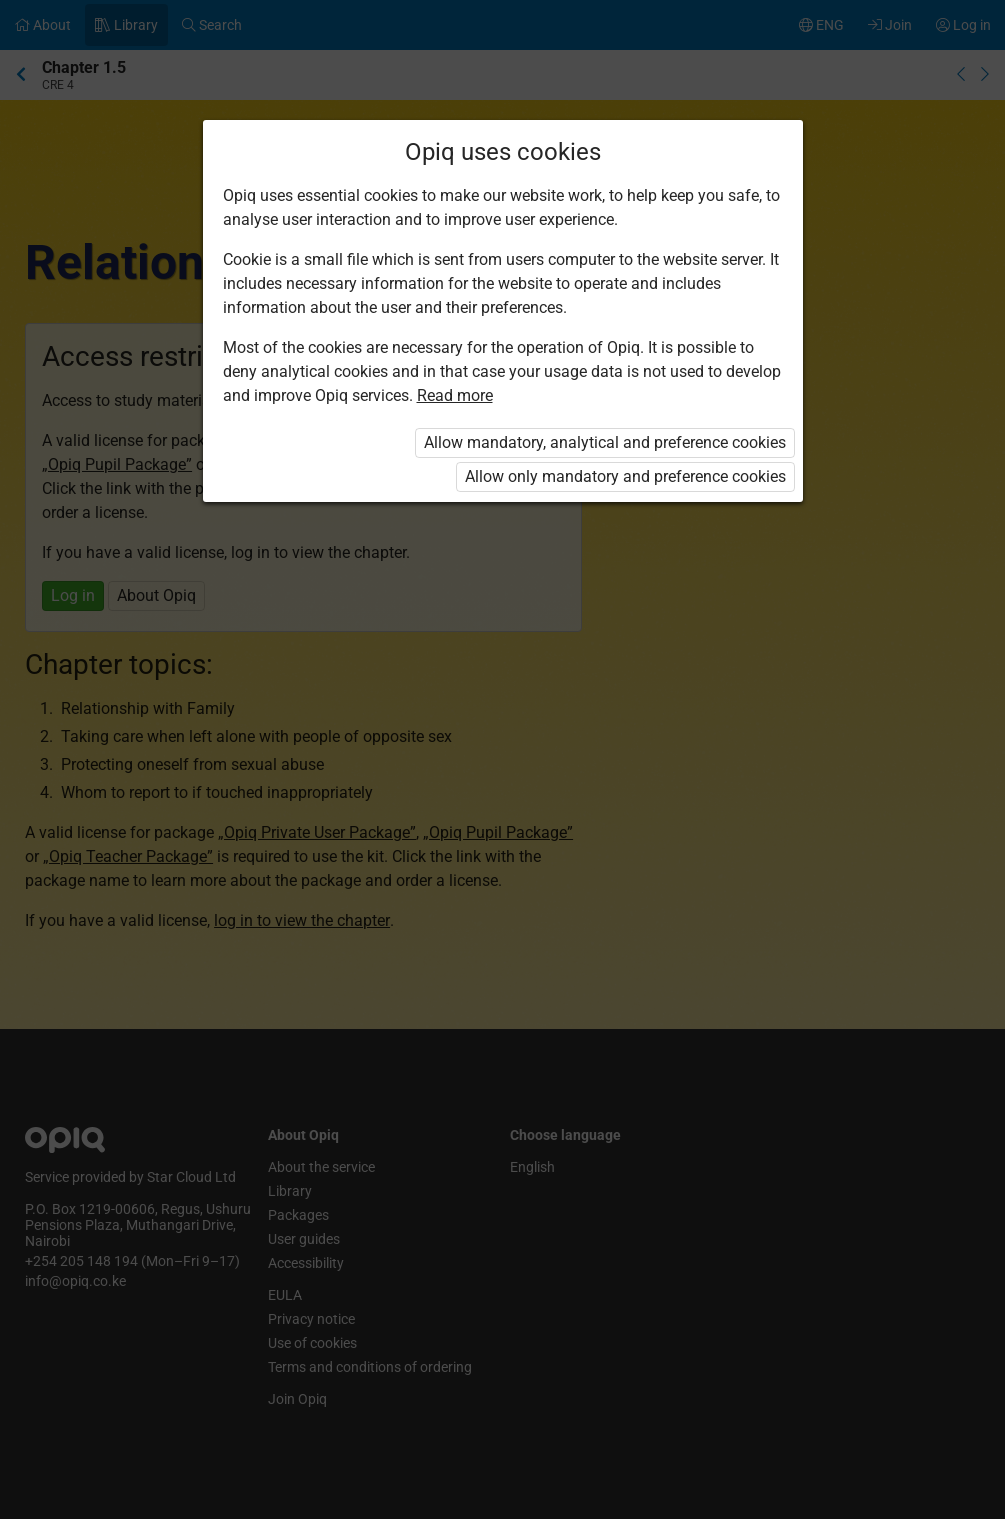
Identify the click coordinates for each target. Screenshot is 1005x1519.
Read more (455, 395)
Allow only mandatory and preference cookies (625, 476)
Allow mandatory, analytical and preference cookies (605, 442)
